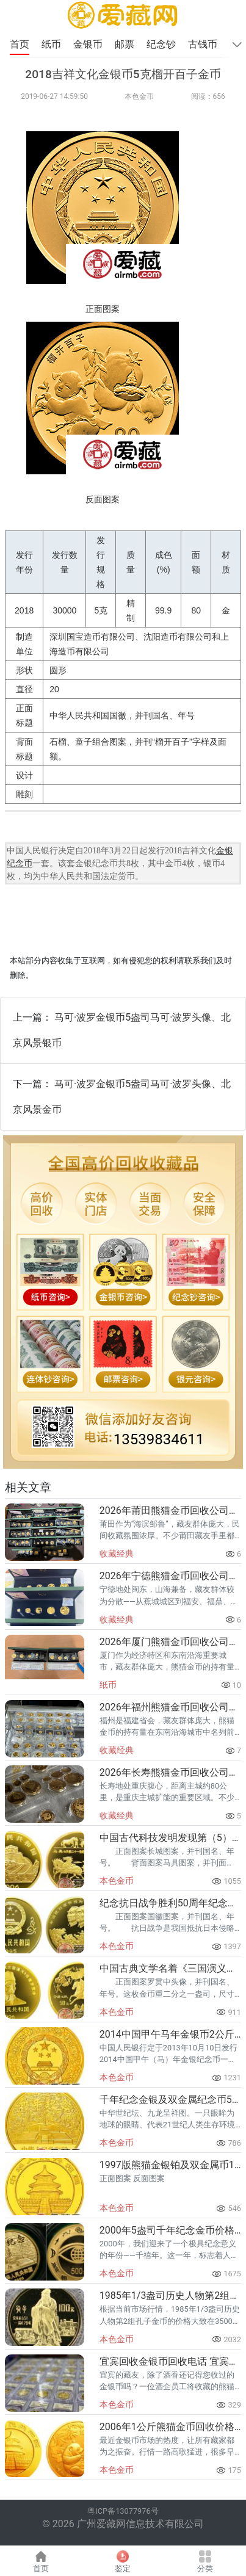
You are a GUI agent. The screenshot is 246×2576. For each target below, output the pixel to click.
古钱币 (204, 44)
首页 (19, 44)
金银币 (89, 44)
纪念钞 (162, 44)
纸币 (52, 44)
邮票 (126, 44)
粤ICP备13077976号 (122, 2511)
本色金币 (139, 96)
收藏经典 (116, 1554)
